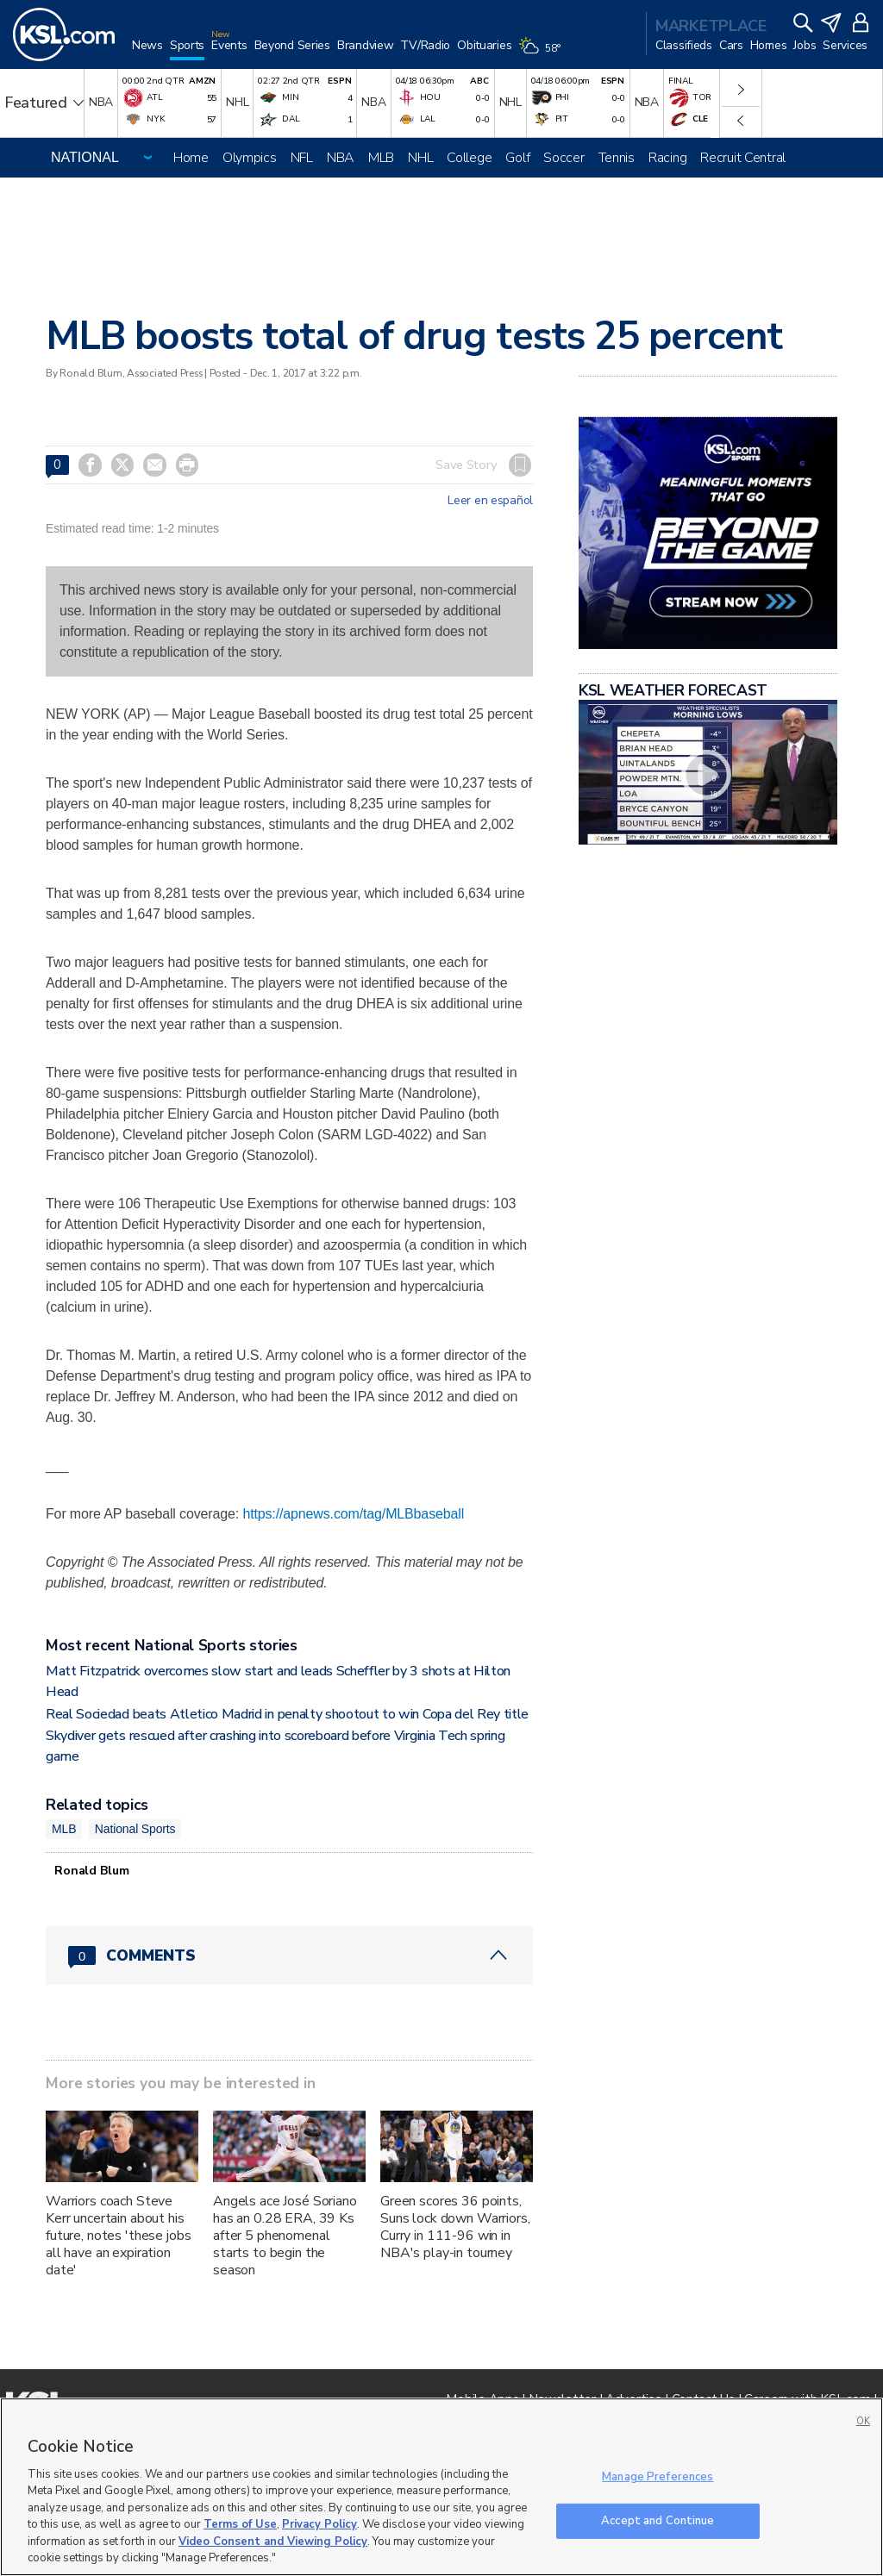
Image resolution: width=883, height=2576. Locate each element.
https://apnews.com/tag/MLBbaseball (353, 1513)
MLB (381, 157)
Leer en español (490, 501)
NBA (340, 157)
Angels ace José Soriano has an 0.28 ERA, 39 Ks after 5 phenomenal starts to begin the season (285, 2236)
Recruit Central (743, 157)
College (469, 157)
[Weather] (542, 53)
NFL (302, 157)
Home (191, 157)
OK (863, 2421)
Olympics (249, 157)
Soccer (563, 157)
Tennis (616, 157)
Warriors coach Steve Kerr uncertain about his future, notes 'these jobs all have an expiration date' (118, 2236)
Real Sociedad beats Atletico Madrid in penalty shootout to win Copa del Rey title (287, 1714)
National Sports (135, 1829)
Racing (667, 157)
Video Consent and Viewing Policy (272, 2541)
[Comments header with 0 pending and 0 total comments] (289, 1955)
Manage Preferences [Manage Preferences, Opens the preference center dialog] (657, 2477)
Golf (517, 157)
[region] (441, 2487)
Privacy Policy (319, 2524)
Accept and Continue (657, 2520)
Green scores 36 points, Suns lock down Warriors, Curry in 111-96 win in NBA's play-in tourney (455, 2227)
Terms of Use (240, 2524)
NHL (420, 157)
